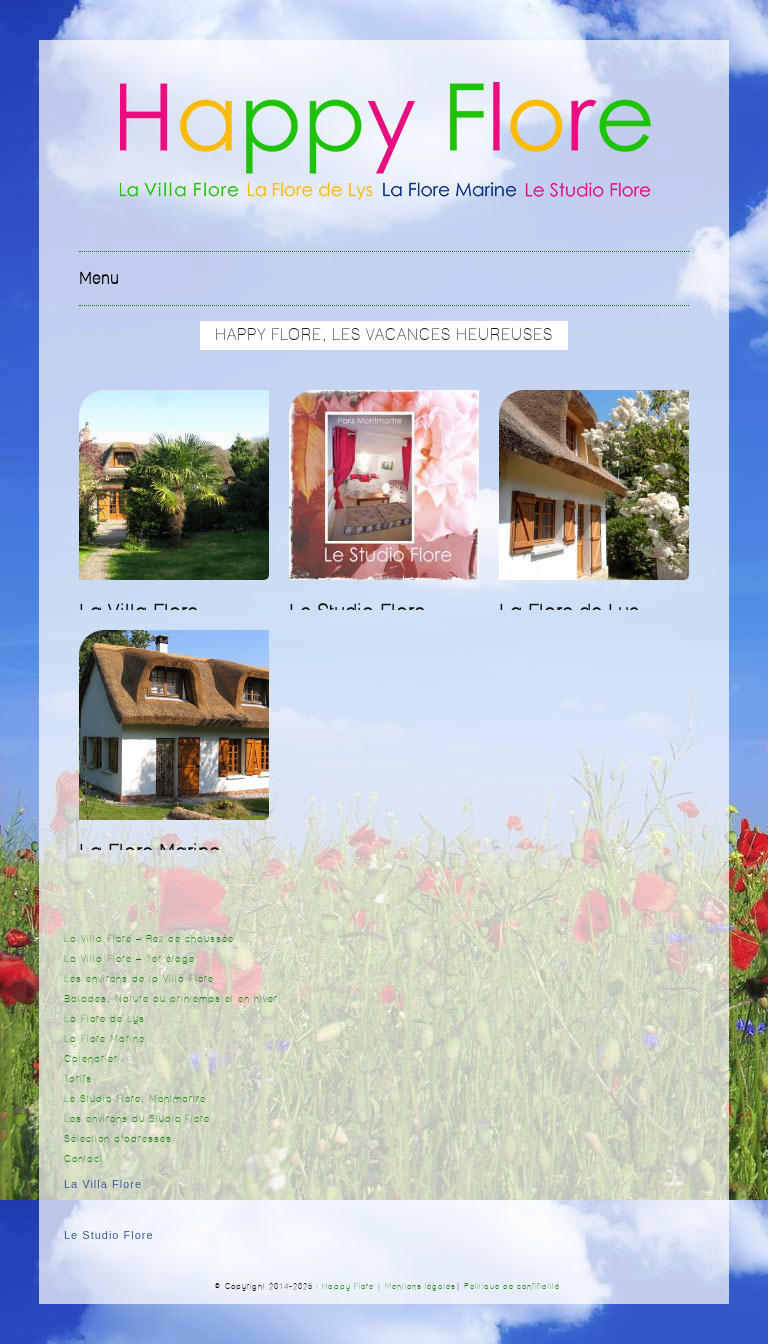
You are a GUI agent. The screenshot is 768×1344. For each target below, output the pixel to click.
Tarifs (78, 1079)
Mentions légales (420, 1286)
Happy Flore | (353, 1286)
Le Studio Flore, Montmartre (135, 1099)
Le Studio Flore (109, 1235)
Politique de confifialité (512, 1286)
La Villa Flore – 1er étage (129, 959)
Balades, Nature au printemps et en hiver (171, 999)
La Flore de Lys (104, 1019)
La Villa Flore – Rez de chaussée (149, 939)
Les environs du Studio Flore (137, 1119)
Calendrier (91, 1059)
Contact (83, 1159)
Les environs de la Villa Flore (139, 979)
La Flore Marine (104, 1039)
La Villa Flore (103, 1184)
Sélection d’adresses (118, 1139)
